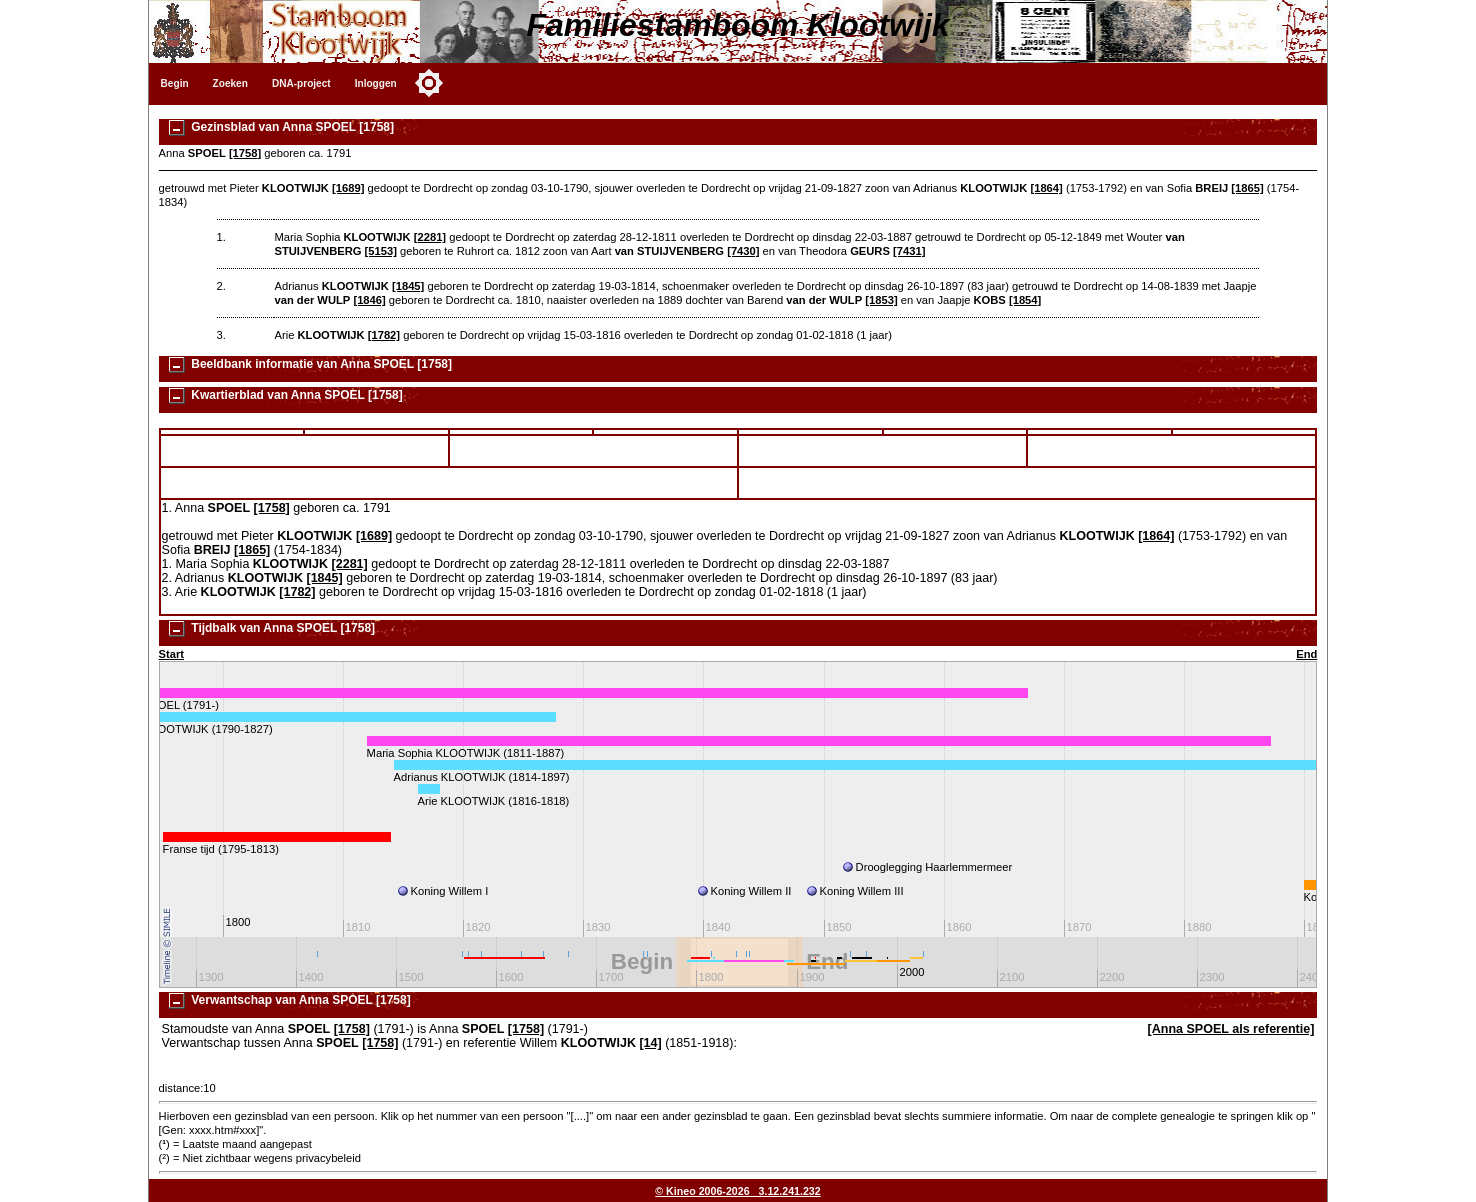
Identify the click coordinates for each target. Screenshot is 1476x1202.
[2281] (430, 237)
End (1306, 654)
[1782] (384, 335)
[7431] (909, 251)
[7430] (743, 251)
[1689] (348, 188)
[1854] (1025, 300)
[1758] (245, 153)
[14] (650, 1043)
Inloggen (376, 83)
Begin (175, 83)
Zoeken (230, 83)
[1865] (1247, 188)
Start (172, 654)
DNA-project (301, 83)
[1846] (369, 300)
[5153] (381, 251)
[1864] (1046, 188)
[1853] (881, 300)
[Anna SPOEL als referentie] (1231, 1029)
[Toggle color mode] (429, 83)
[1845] (408, 286)
